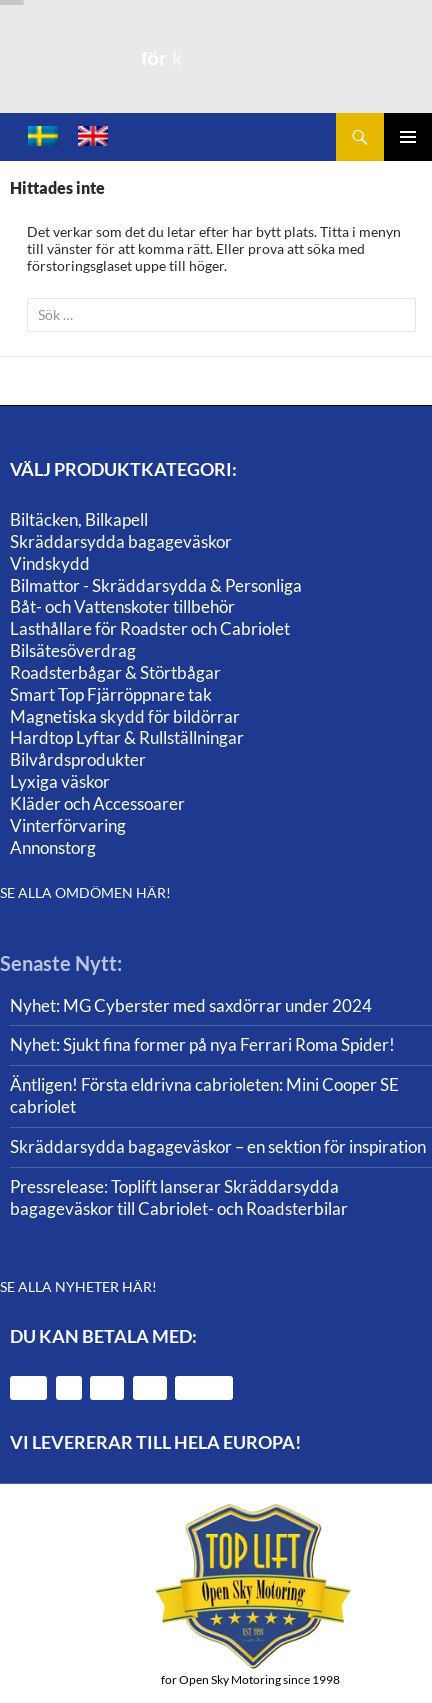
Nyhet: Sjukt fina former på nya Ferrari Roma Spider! (202, 1044)
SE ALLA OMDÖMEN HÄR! (85, 892)
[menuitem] (43, 136)
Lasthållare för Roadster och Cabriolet (150, 628)
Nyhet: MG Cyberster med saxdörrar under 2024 (191, 1005)
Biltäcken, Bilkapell (79, 519)
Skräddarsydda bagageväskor (121, 541)
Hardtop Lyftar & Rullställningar (127, 737)
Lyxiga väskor (60, 781)
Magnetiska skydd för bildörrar (125, 716)
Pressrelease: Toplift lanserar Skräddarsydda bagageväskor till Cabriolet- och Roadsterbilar (179, 1197)
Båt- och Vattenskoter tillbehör (122, 606)
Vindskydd (50, 563)
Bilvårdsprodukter (78, 759)
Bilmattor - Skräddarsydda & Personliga (156, 585)
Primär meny (408, 137)
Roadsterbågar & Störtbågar (115, 672)
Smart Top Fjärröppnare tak (111, 694)
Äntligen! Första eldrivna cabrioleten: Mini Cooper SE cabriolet (204, 1095)
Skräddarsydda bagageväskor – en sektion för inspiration (218, 1146)
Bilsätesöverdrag (73, 650)
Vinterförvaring (68, 825)
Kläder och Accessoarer (97, 803)
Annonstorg (53, 847)
